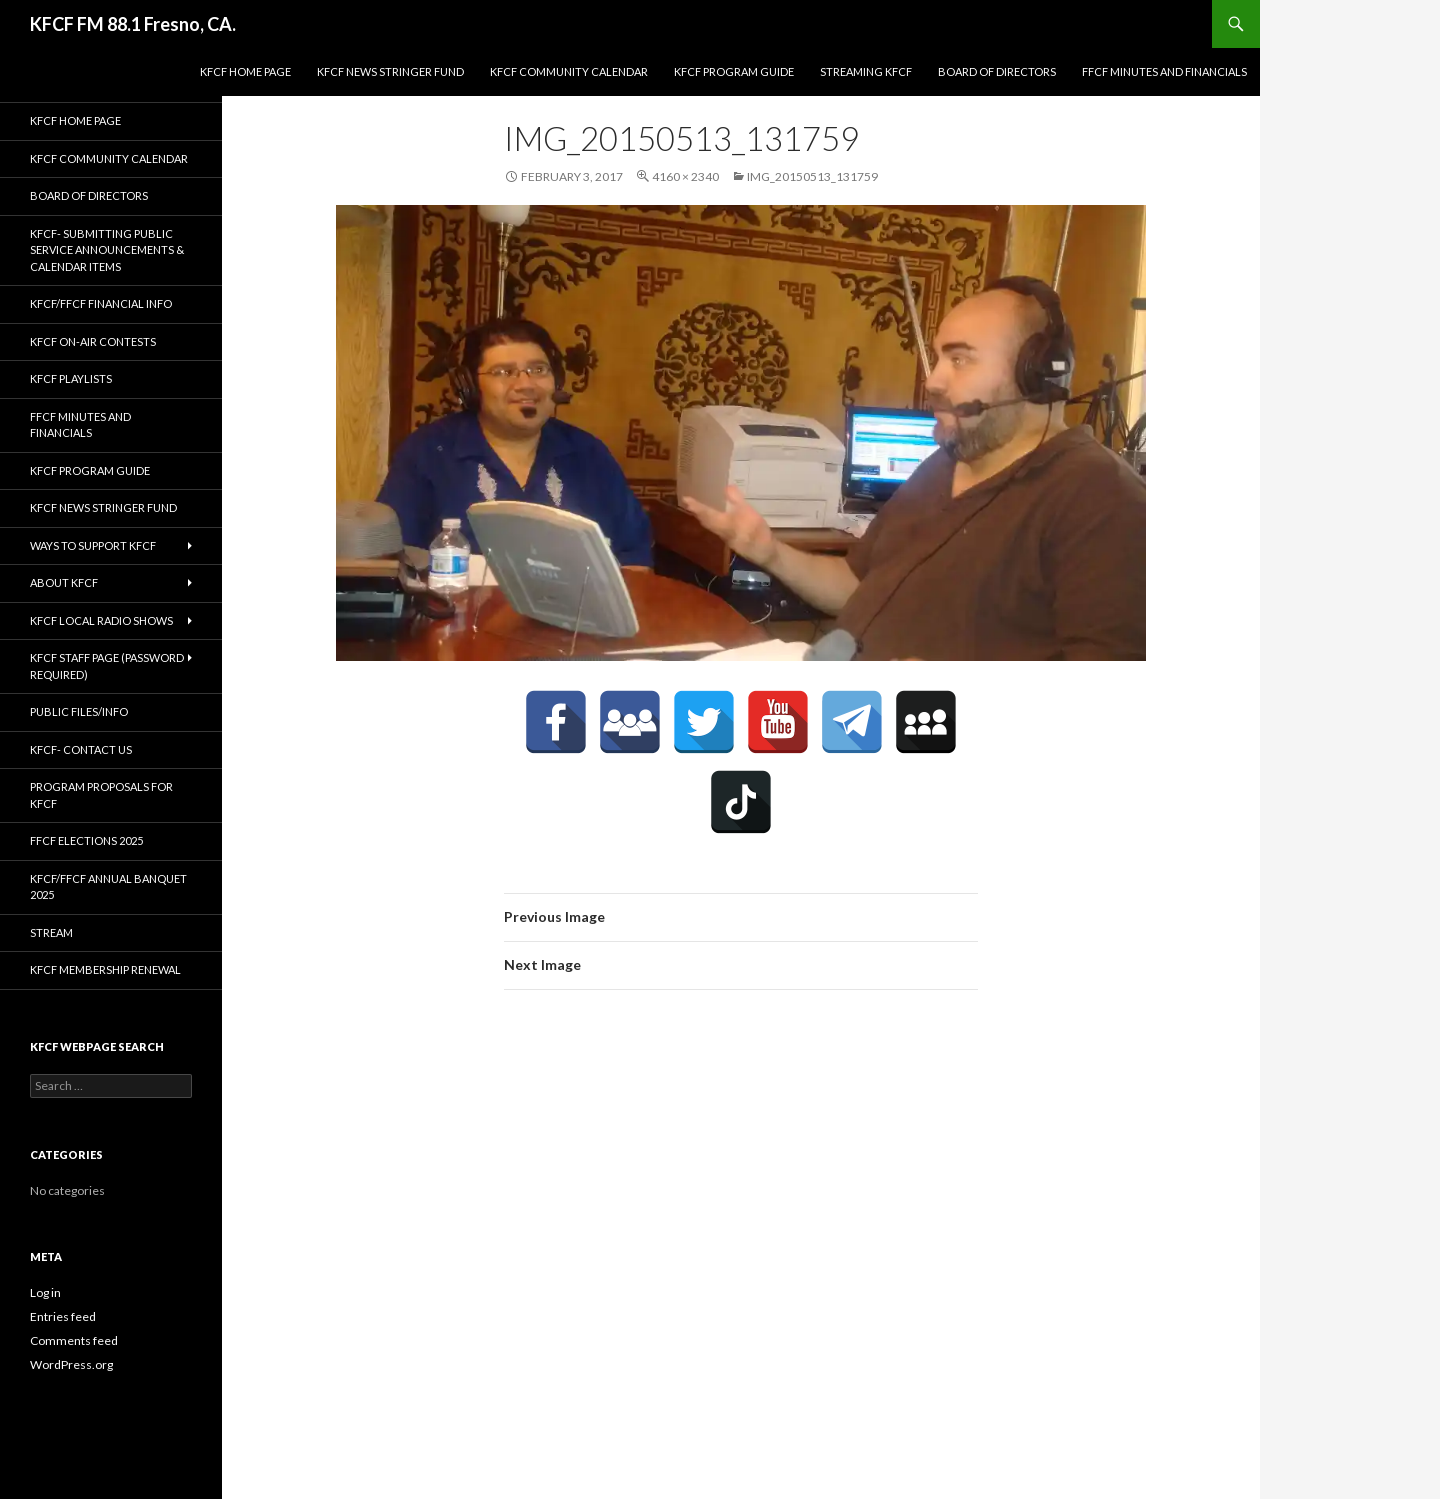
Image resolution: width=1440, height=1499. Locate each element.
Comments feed (74, 1340)
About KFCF (64, 582)
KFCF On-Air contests (93, 341)
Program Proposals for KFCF (101, 795)
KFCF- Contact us (81, 749)
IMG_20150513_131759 (812, 176)
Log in (45, 1292)
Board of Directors (997, 71)
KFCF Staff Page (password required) (107, 666)
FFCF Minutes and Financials (1164, 71)
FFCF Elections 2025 (86, 840)
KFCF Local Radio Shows (101, 620)
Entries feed (63, 1316)
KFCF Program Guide (734, 71)
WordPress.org (71, 1364)
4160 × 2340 (685, 176)
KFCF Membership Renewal (105, 969)
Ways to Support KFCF (93, 545)
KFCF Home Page (245, 71)
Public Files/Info (79, 711)
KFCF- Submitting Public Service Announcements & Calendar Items (107, 250)
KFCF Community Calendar (569, 71)
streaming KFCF (866, 71)
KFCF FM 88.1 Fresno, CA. (133, 24)
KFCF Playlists (71, 378)
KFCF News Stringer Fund (390, 71)
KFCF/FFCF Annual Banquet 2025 (108, 887)
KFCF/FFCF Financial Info (101, 303)
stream (51, 932)
